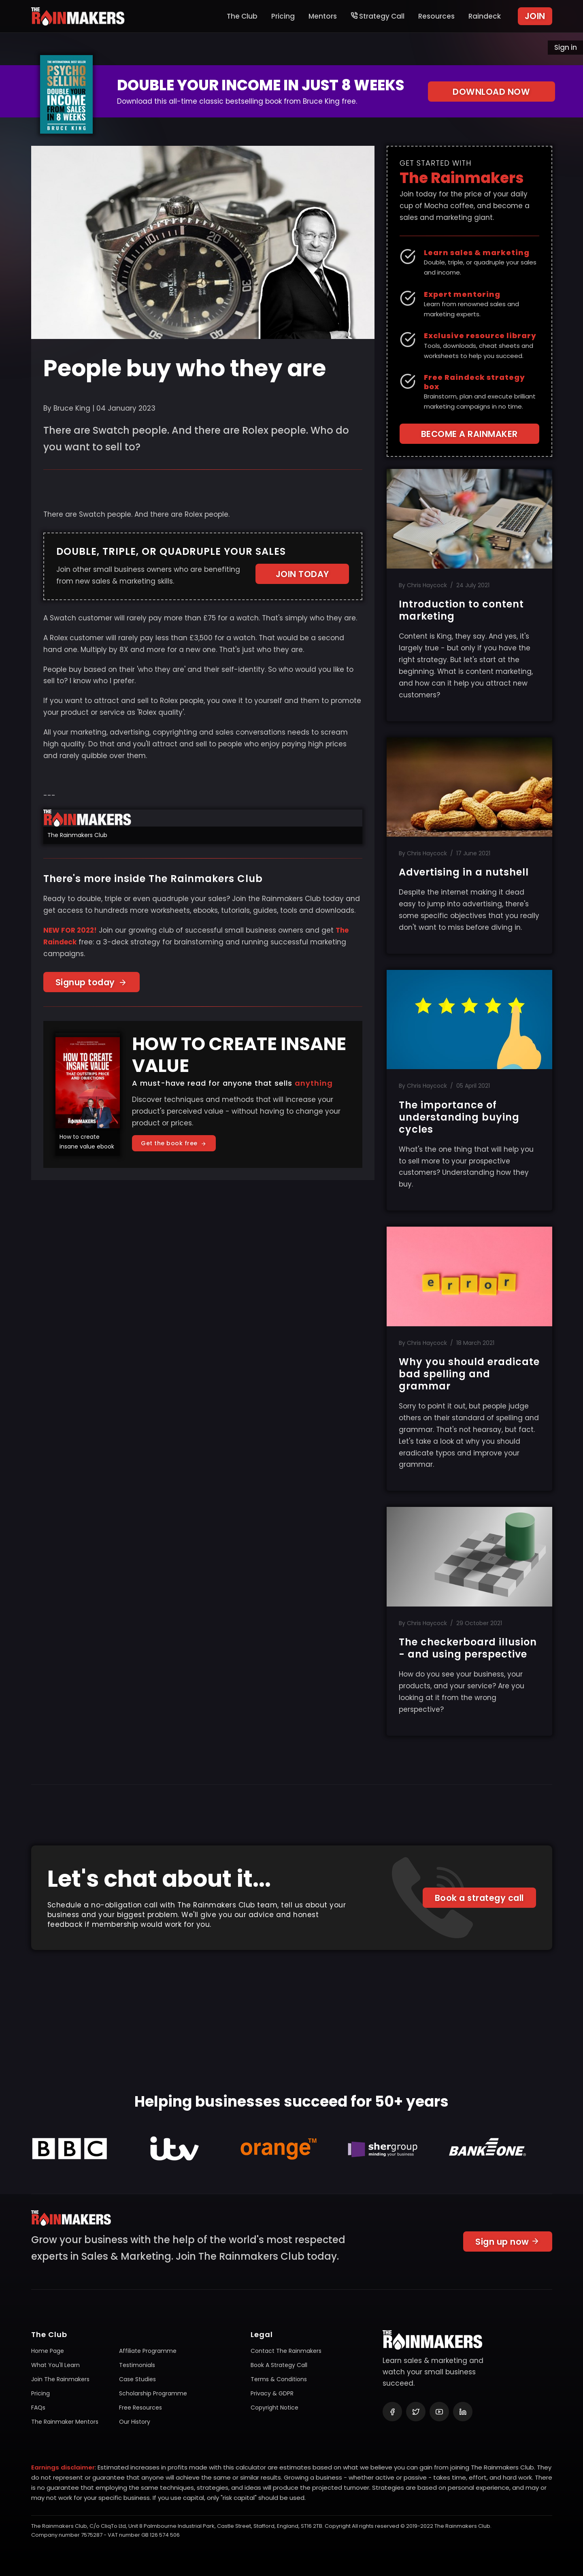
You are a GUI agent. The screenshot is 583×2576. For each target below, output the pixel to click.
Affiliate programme (148, 2351)
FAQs (38, 2407)
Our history (134, 2422)
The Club (242, 16)
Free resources (140, 2407)
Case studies (137, 2379)
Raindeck (484, 16)
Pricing (283, 16)
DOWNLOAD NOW (491, 92)
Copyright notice (274, 2407)
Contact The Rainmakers (286, 2351)
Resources (436, 16)
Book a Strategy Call (279, 2365)
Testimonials (137, 2365)
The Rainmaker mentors (64, 2422)
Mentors (323, 16)
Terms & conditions (279, 2379)
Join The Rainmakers (60, 2379)
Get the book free (174, 1143)
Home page (47, 2351)
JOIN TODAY (302, 574)
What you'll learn (55, 2365)
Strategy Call (377, 16)
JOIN (535, 16)
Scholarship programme (153, 2393)
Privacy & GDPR (272, 2393)
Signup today (91, 982)
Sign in (565, 47)
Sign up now (507, 2246)
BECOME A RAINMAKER (469, 434)
